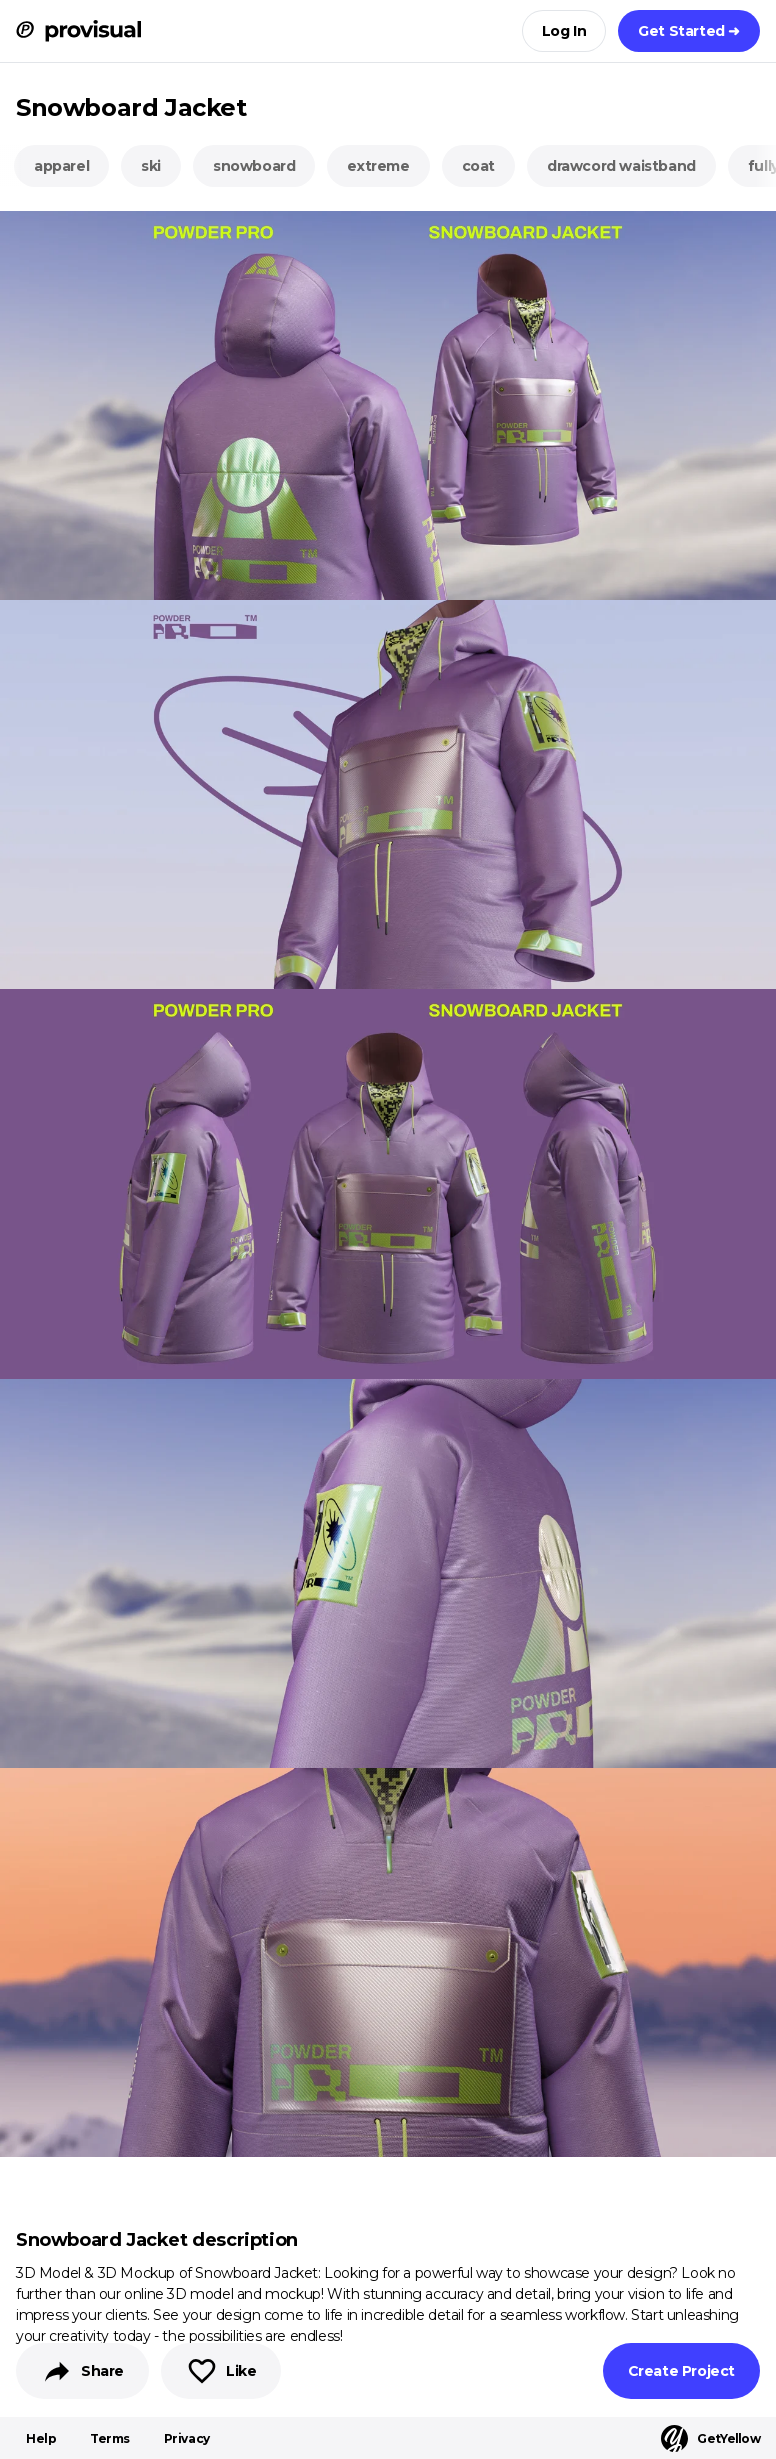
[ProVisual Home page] (78, 31)
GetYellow (710, 2438)
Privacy (187, 2438)
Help (41, 2438)
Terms (110, 2438)
